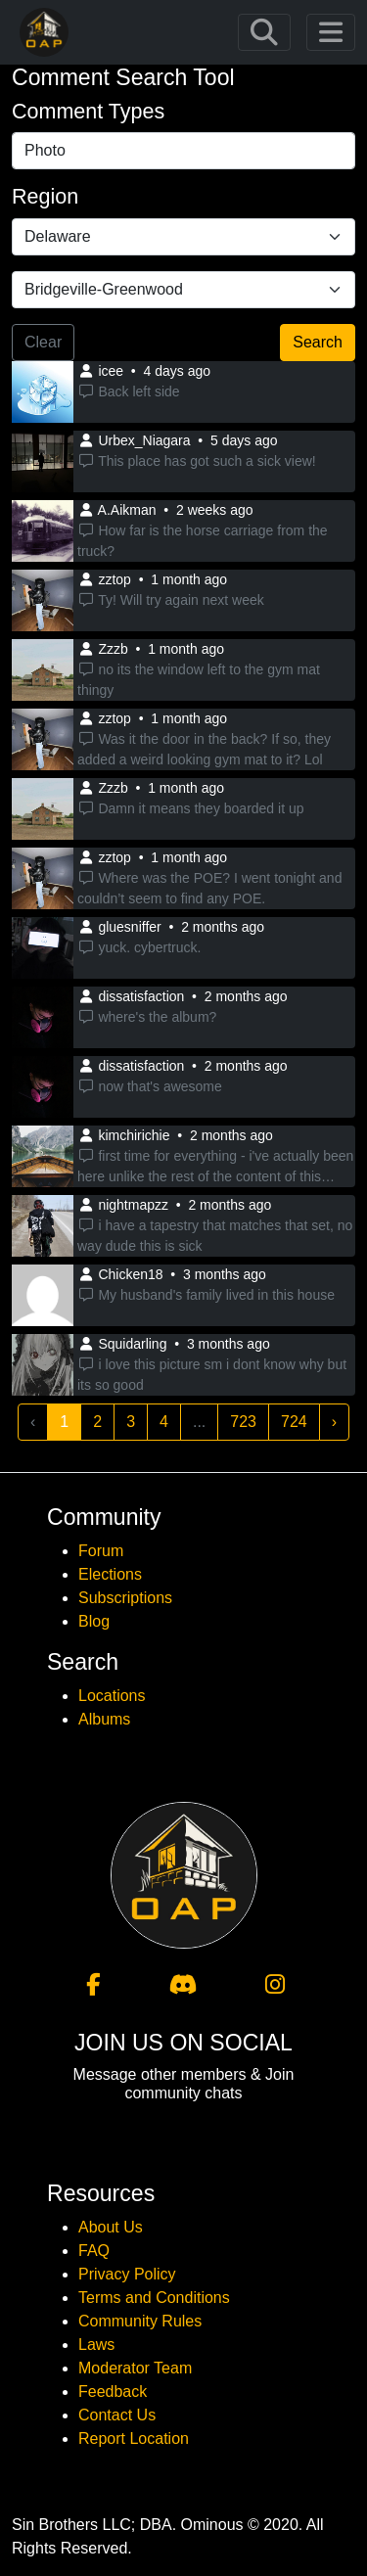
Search (318, 342)
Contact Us (117, 2415)
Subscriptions (125, 1597)
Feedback (112, 2391)
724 (294, 1421)
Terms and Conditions (154, 2297)
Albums (104, 1719)
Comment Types (88, 111)
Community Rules (140, 2321)
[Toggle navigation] (264, 32)
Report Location (133, 2438)
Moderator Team (135, 2368)
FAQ (94, 2250)
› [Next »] (334, 1421)
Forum (100, 1550)
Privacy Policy (127, 2274)
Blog (94, 1621)
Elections (110, 1574)
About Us (110, 2227)
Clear (43, 342)
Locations (112, 1695)
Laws (96, 2344)
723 (243, 1421)
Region (45, 196)
